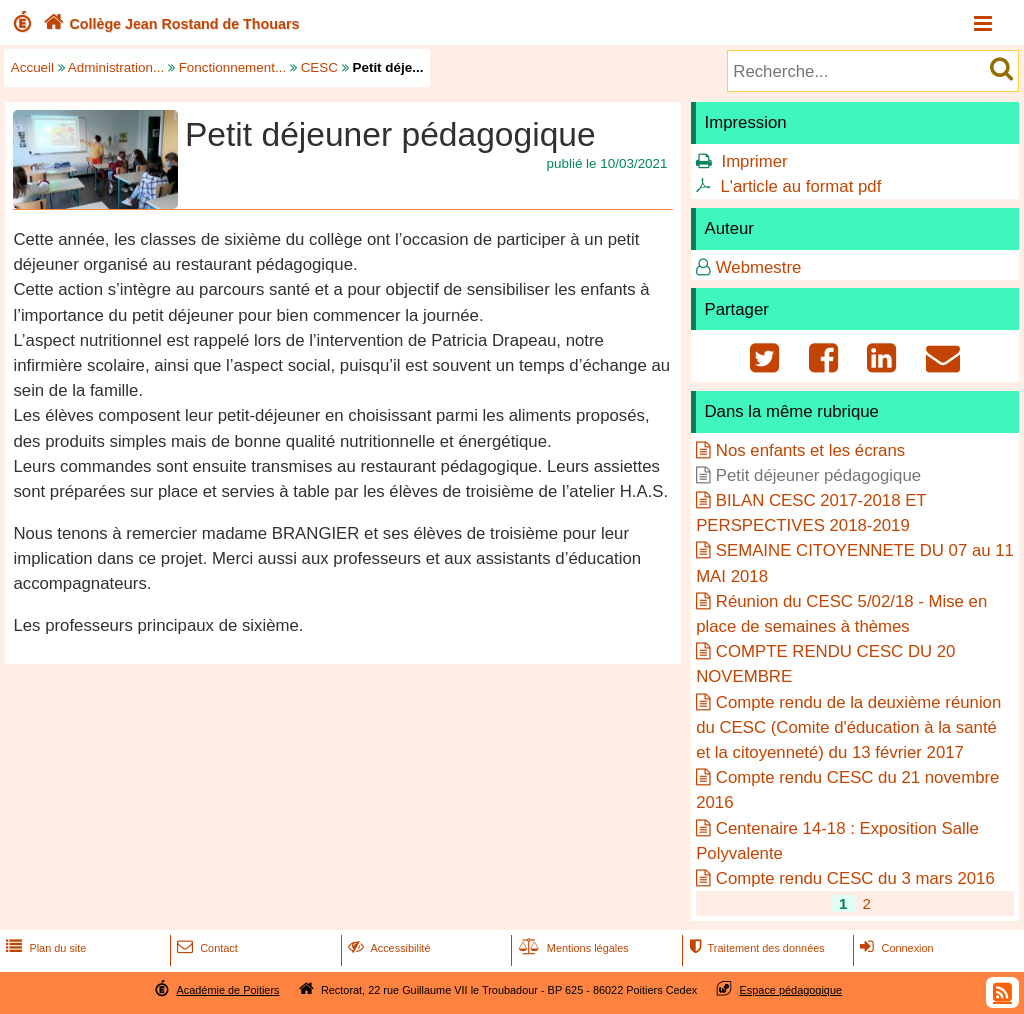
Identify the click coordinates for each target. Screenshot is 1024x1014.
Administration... (116, 67)
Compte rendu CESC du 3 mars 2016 (855, 878)
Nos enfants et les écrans (810, 450)
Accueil (32, 67)
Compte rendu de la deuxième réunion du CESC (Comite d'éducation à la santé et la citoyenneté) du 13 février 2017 (848, 727)
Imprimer (754, 161)
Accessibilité (387, 948)
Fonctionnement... (233, 67)
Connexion (894, 948)
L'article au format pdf (800, 186)
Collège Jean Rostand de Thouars (169, 24)
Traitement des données (754, 948)
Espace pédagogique (791, 990)
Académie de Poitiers (227, 990)
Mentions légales (572, 948)
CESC (319, 67)
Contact (205, 948)
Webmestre (759, 267)
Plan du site (44, 948)
